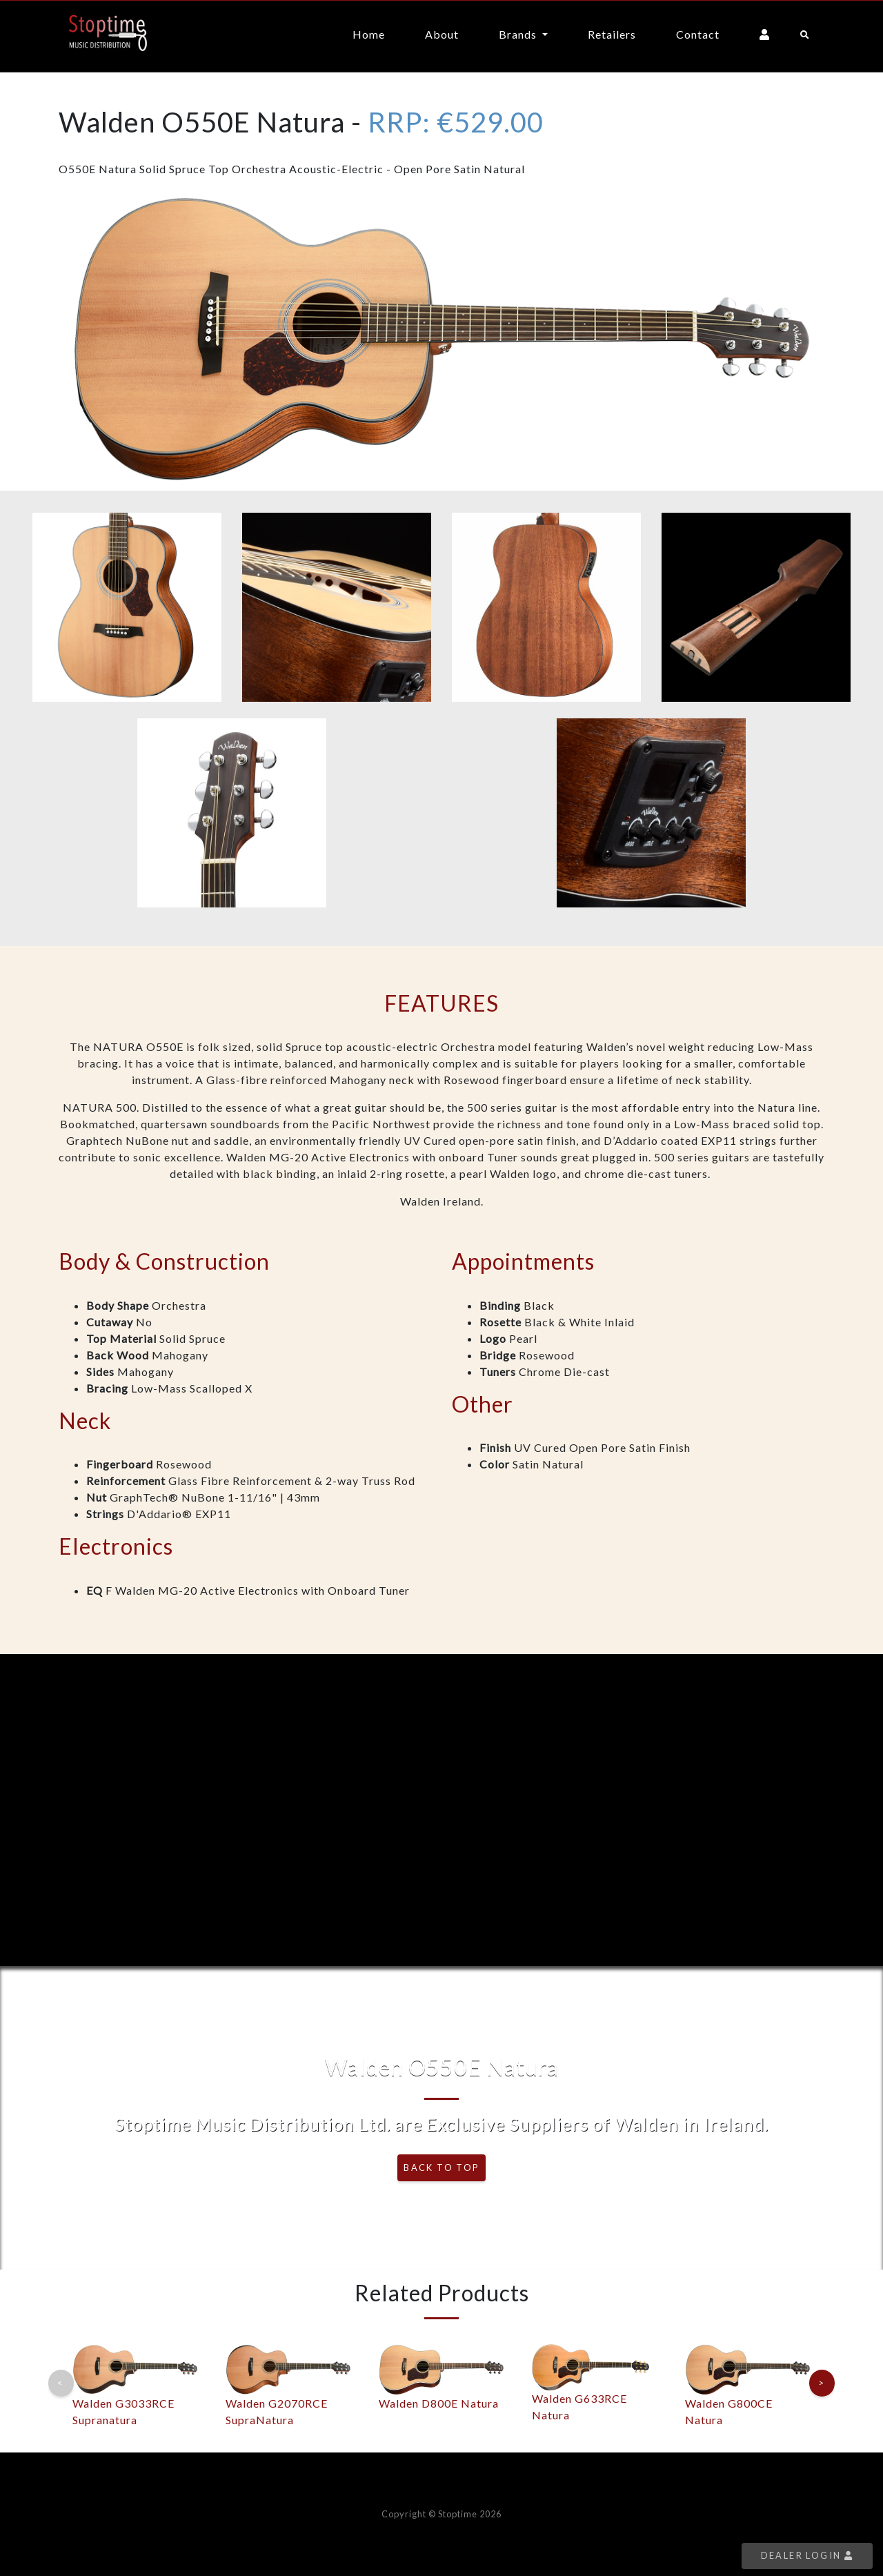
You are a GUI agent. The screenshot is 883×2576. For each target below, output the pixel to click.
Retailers (612, 34)
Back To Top (441, 2167)
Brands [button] (519, 34)
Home (369, 34)
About (442, 34)
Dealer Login (807, 2555)
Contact (698, 34)
